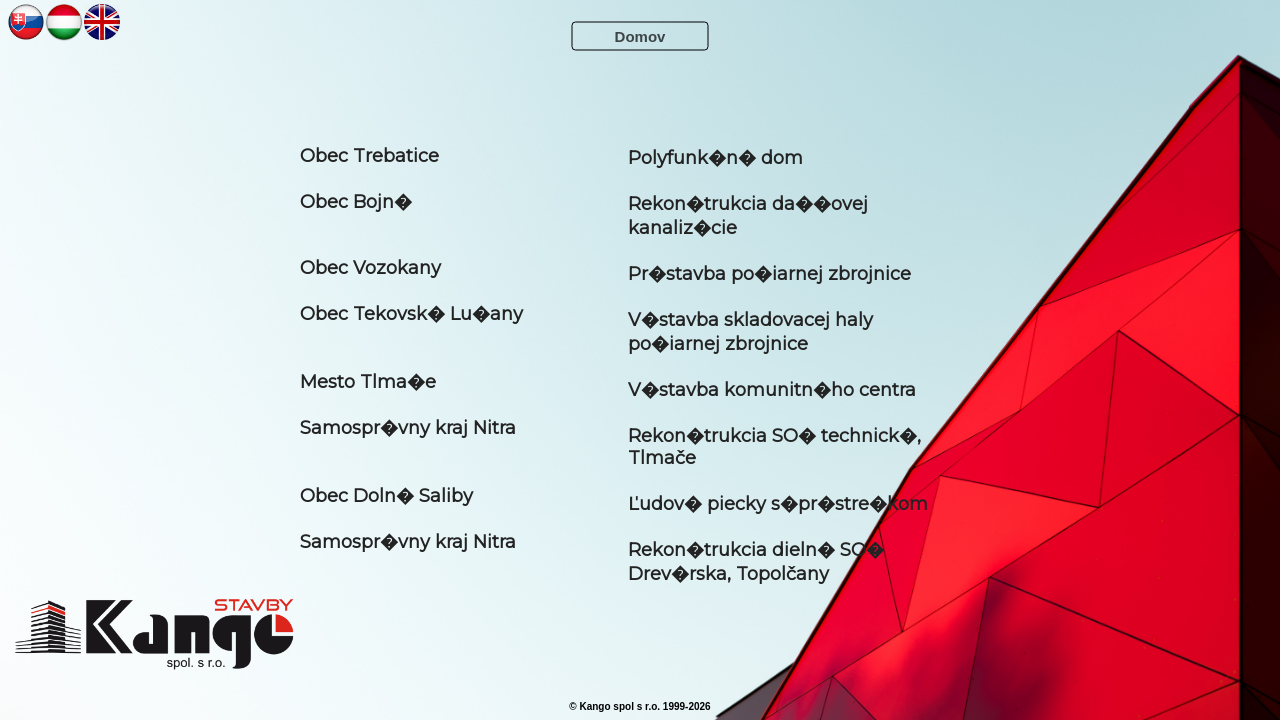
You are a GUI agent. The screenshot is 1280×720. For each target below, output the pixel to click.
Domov (640, 36)
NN (26, 21)
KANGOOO (154, 634)
